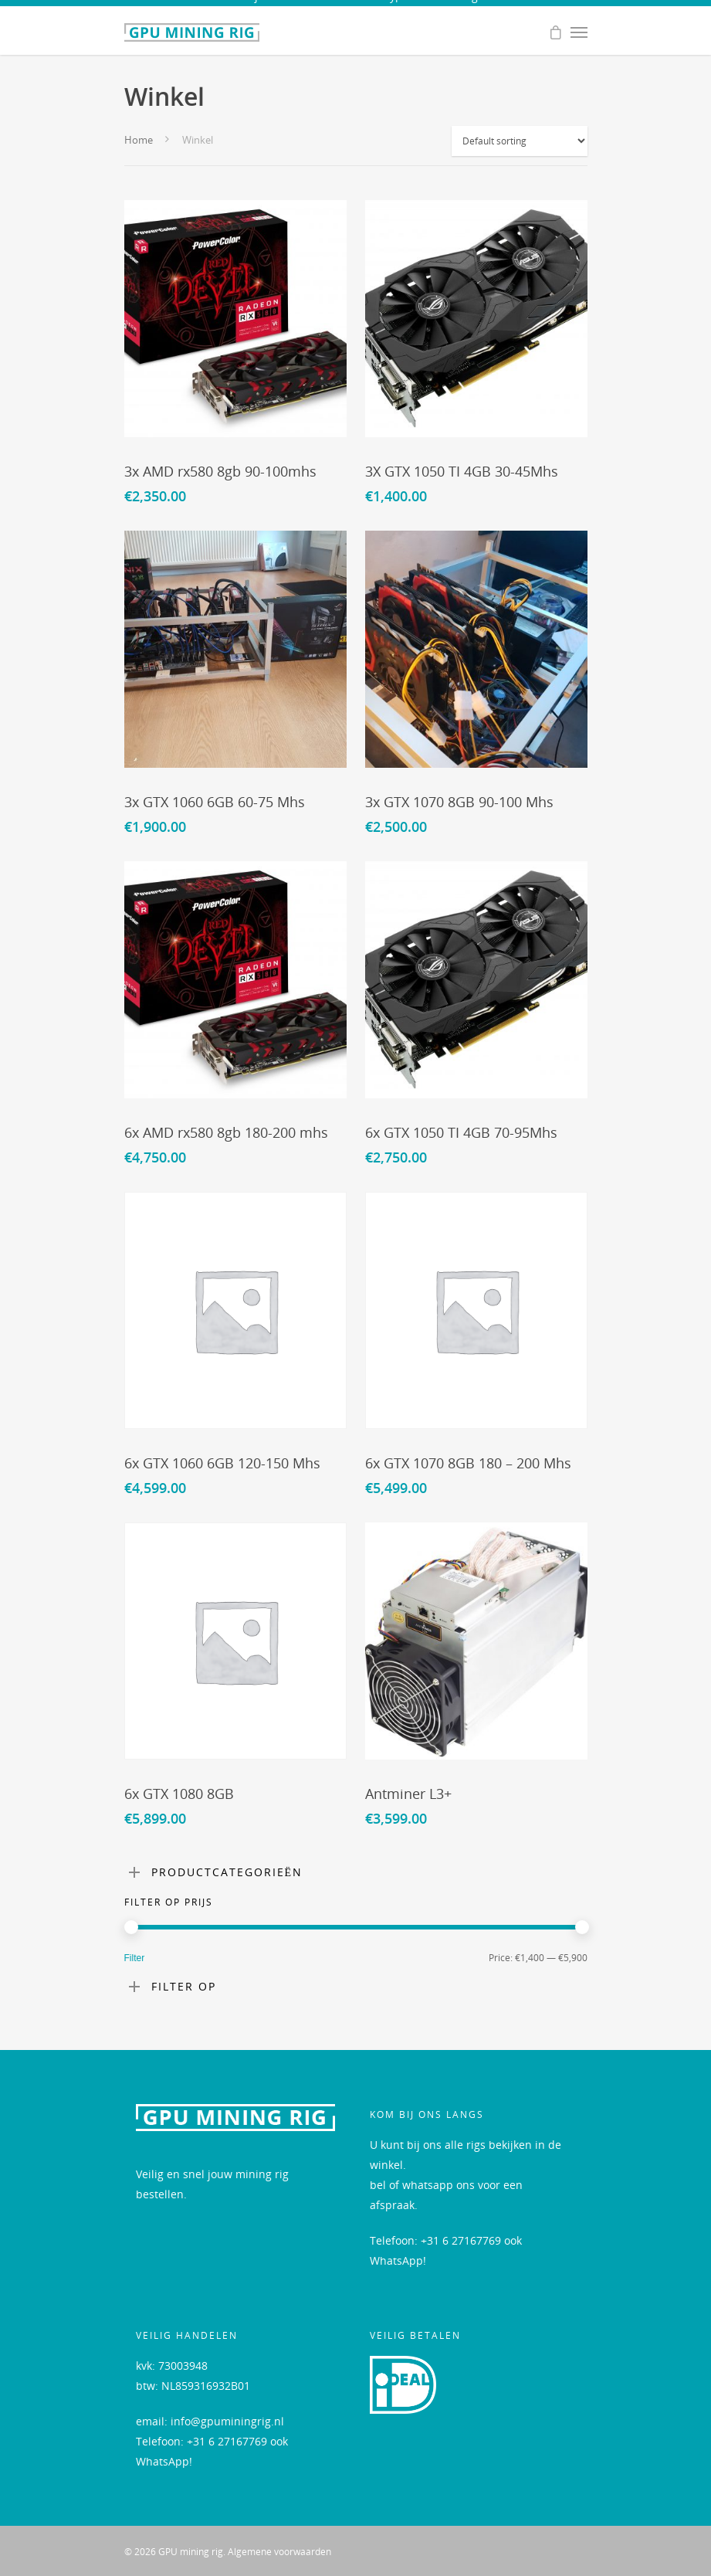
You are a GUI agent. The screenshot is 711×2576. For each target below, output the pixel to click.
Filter (134, 1958)
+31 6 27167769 (461, 2240)
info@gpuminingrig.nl (227, 2421)
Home (138, 140)
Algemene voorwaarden (279, 2551)
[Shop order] (519, 141)
